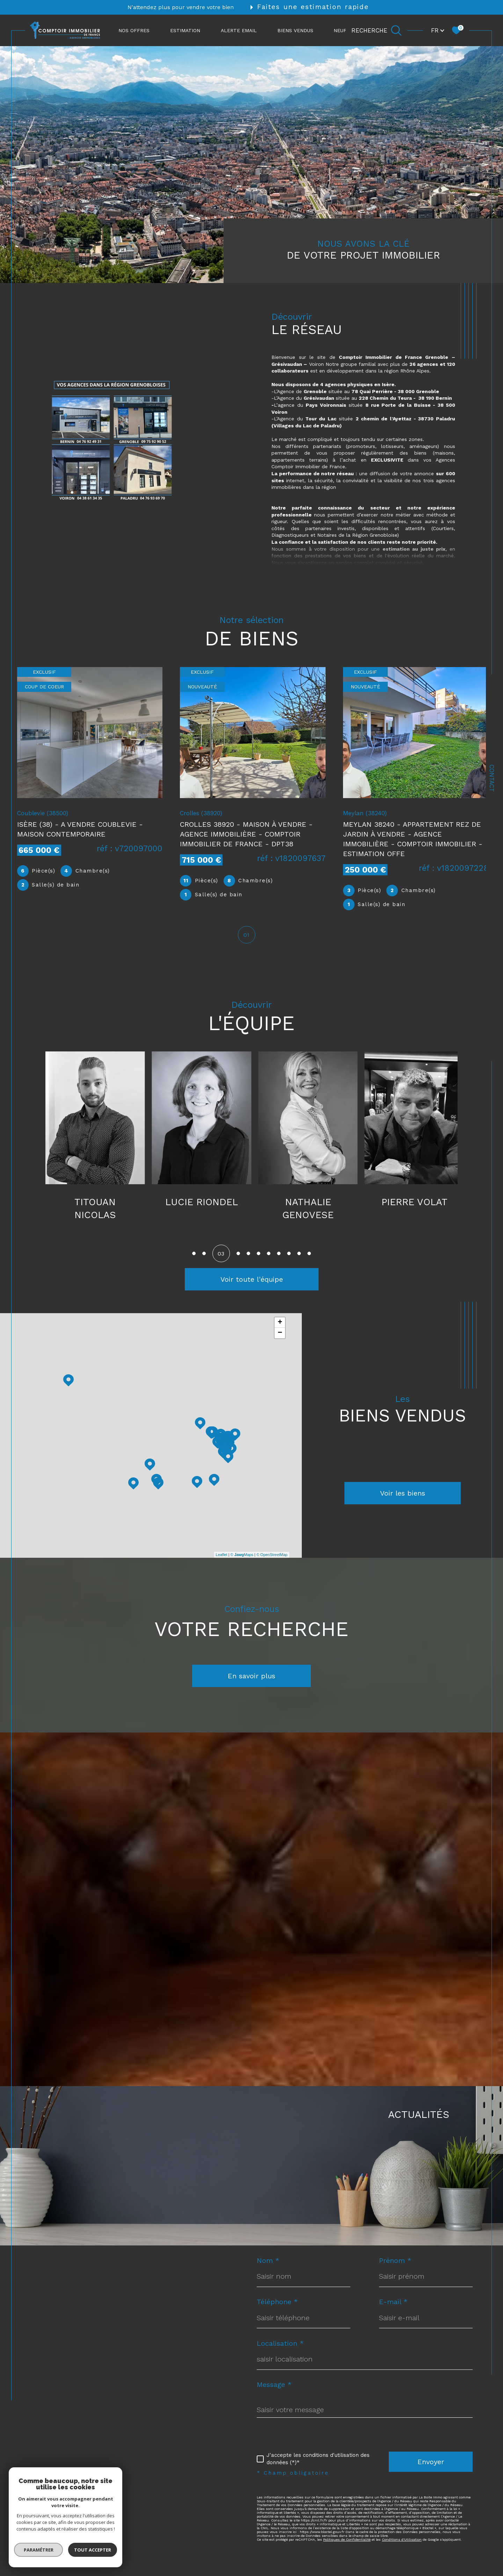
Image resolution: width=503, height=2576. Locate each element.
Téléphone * (277, 2304)
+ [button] (280, 1325)
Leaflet (221, 1557)
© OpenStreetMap (271, 1557)
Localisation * (280, 2345)
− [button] (280, 1336)
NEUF (340, 30)
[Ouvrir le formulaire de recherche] (376, 30)
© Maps (242, 1557)
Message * (274, 2386)
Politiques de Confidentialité (347, 2542)
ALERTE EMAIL (239, 30)
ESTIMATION (185, 30)
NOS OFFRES (134, 30)
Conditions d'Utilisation (402, 2542)
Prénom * (395, 2262)
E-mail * (393, 2304)
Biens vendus (295, 30)
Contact (491, 778)
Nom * (268, 2262)
